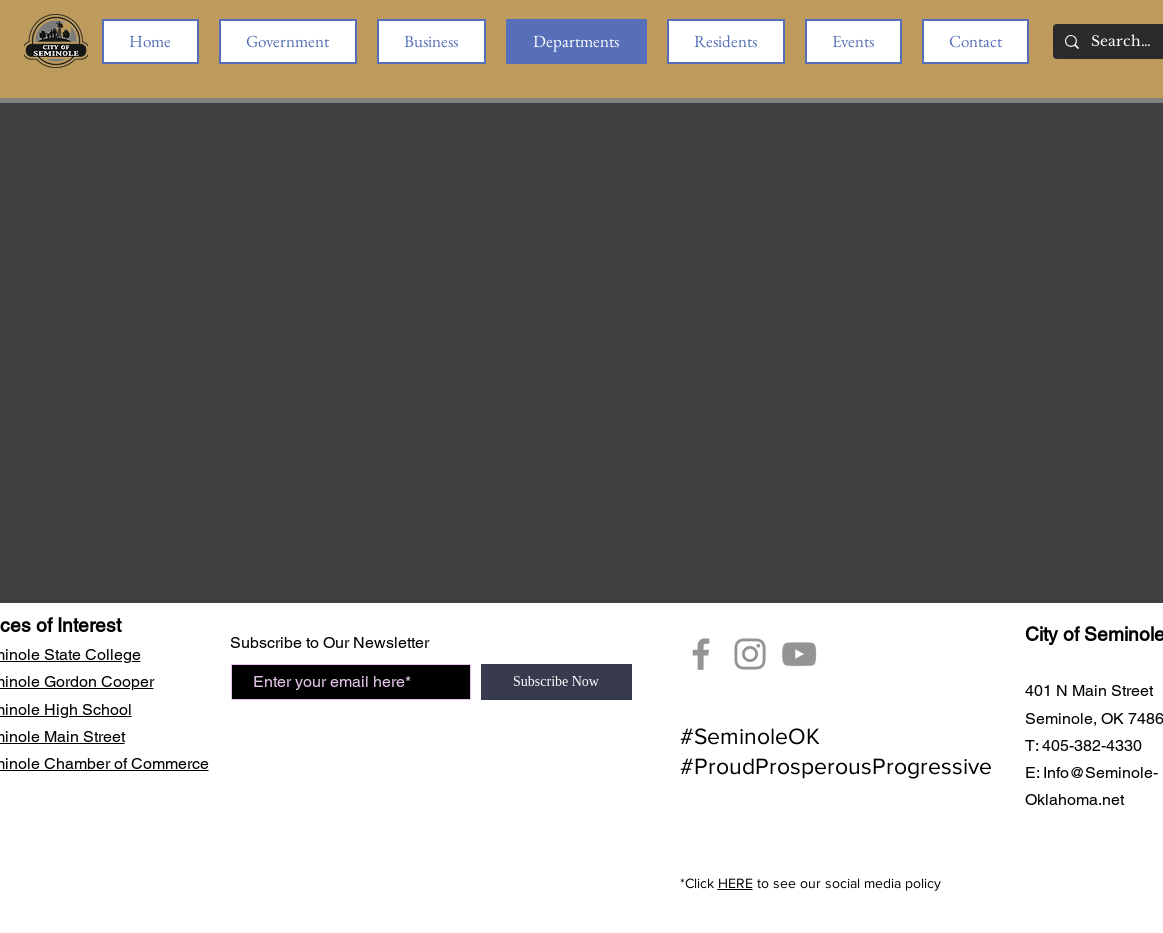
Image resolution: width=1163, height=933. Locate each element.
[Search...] (1121, 42)
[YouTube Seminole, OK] (799, 654)
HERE (735, 883)
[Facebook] (701, 654)
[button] (288, 41)
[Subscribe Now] (556, 682)
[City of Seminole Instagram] (750, 654)
